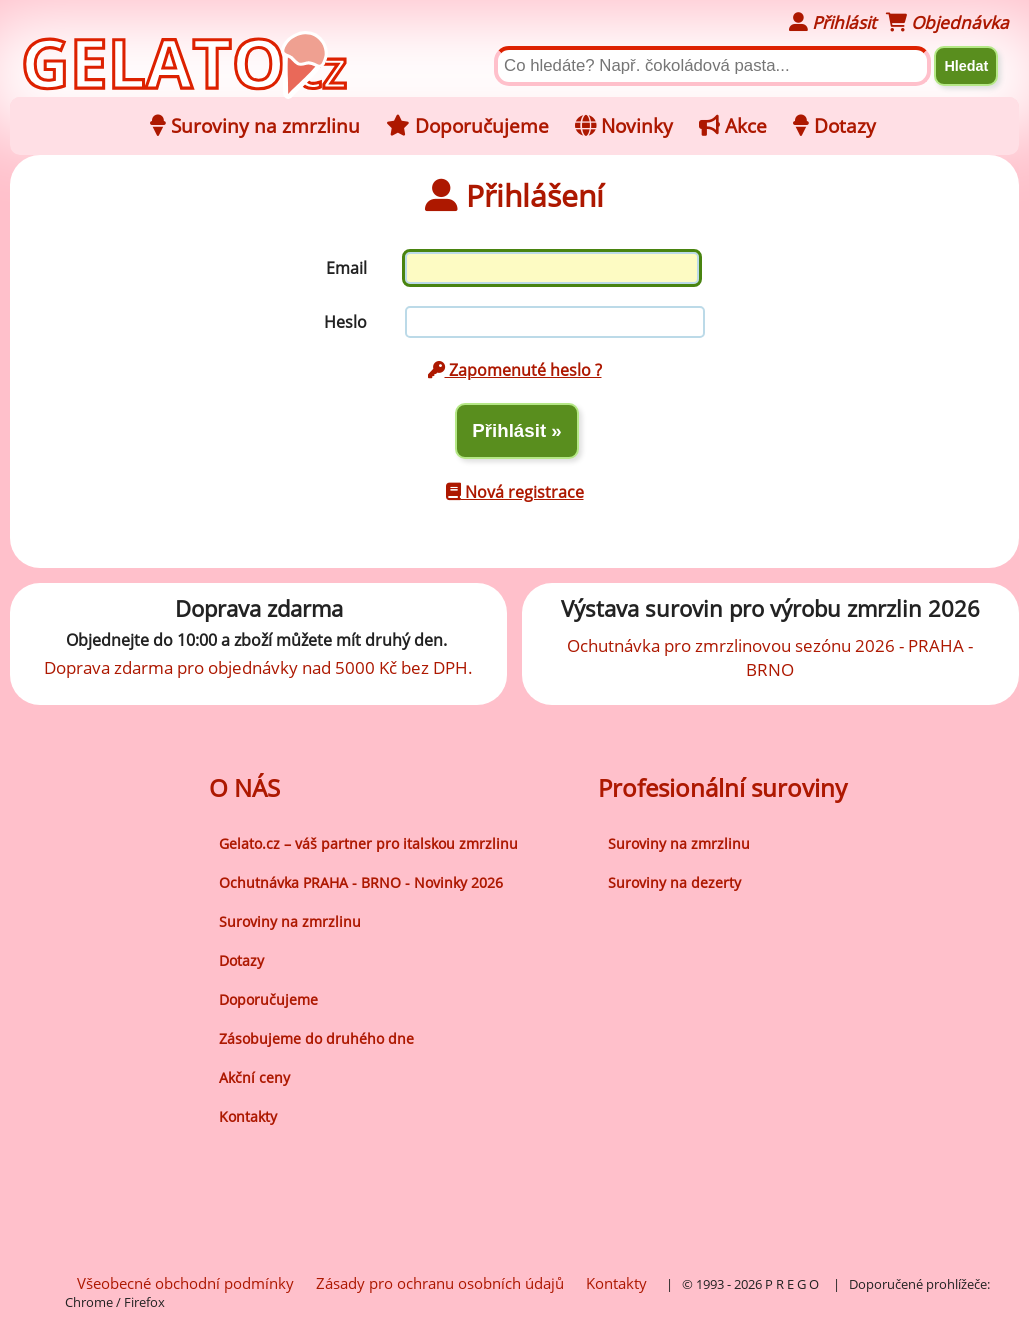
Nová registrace (515, 492)
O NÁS (244, 787)
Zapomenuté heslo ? (515, 370)
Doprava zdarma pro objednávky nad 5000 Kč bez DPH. (258, 667)
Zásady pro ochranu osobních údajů (440, 1283)
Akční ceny (254, 1077)
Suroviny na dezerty (674, 882)
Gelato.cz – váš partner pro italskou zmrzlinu (368, 843)
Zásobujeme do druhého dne (316, 1038)
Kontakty (248, 1116)
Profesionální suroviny (722, 787)
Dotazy (241, 960)
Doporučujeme (268, 999)
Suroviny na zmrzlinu (290, 921)
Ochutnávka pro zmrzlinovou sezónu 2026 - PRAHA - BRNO (770, 657)
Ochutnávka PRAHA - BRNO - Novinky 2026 (361, 882)
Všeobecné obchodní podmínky (185, 1283)
